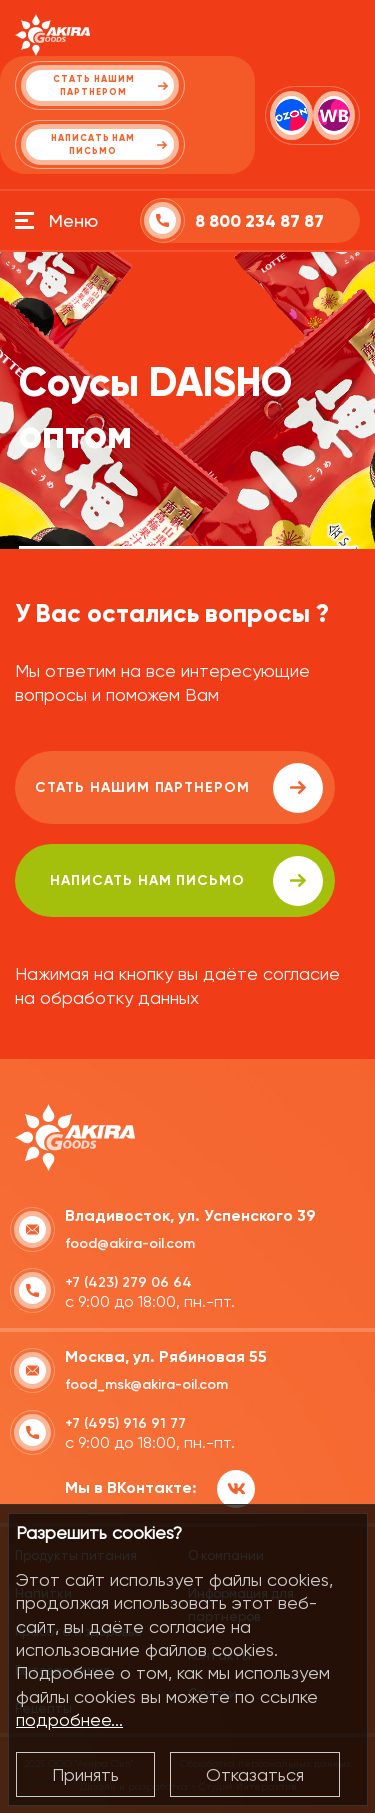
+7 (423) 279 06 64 (128, 1282)
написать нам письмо (186, 881)
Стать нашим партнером (179, 788)
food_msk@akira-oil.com (146, 1384)
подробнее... (69, 1719)
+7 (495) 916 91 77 (125, 1423)
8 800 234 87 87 (259, 221)
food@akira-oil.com (130, 1243)
